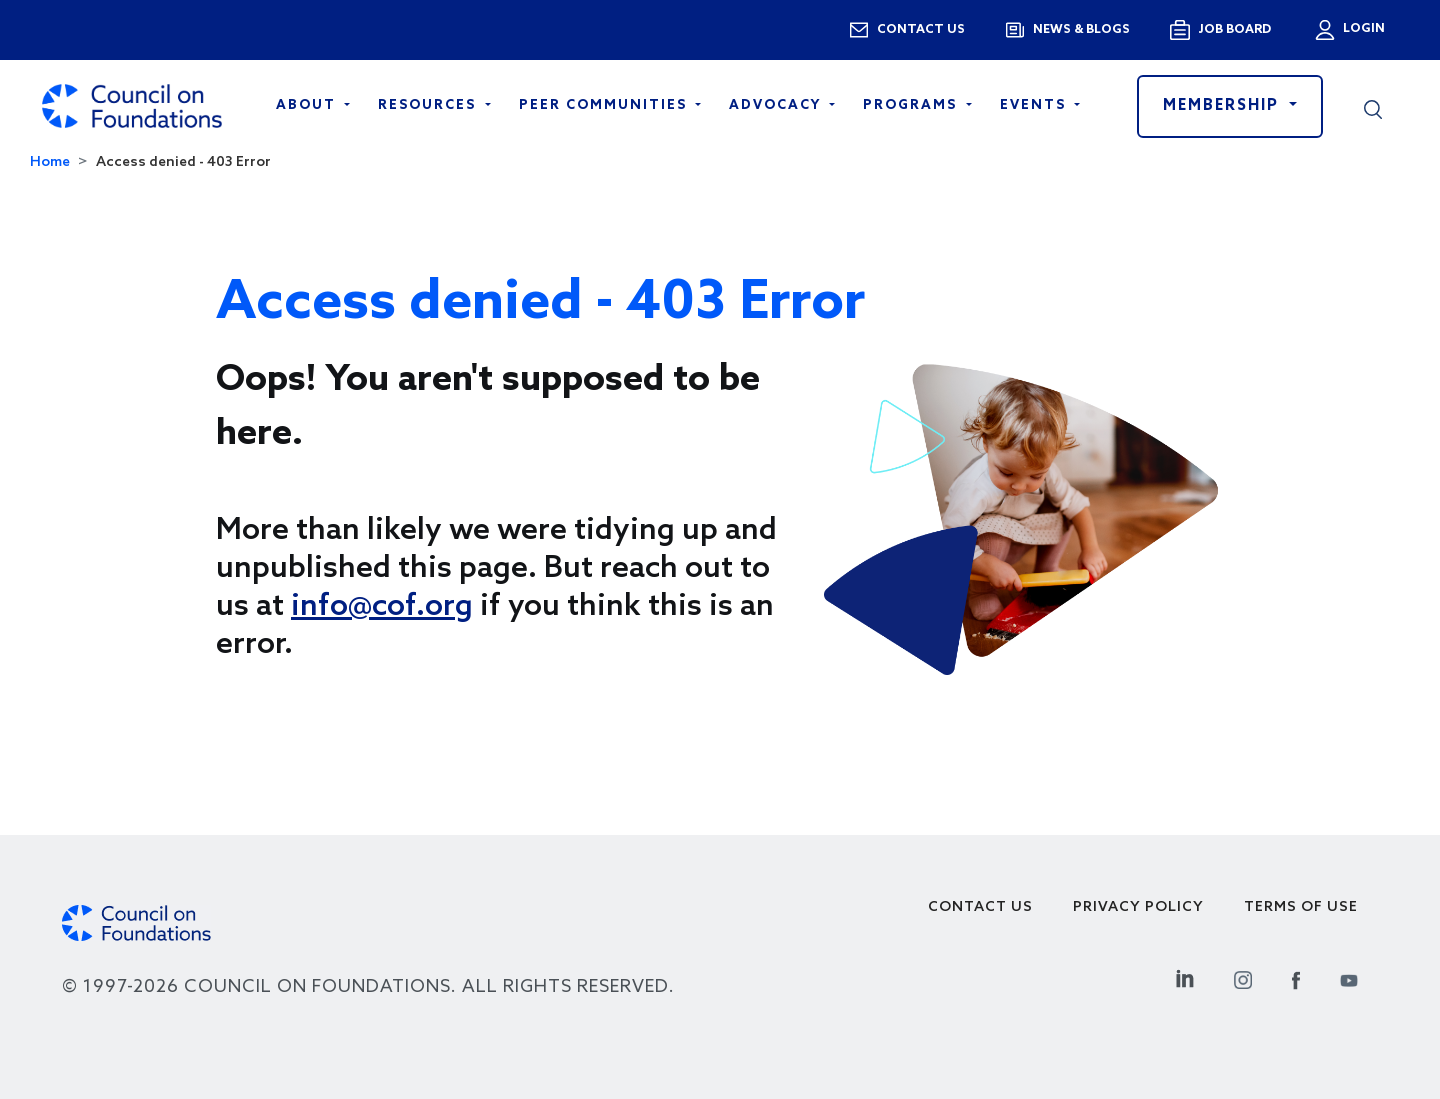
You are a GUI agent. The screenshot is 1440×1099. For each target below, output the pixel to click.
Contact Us (980, 907)
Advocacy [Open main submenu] (777, 105)
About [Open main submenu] (308, 105)
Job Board (1234, 30)
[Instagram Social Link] (1243, 977)
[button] (1373, 106)
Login (1362, 29)
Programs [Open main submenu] (912, 105)
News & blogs (1081, 30)
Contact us (921, 30)
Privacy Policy (1138, 907)
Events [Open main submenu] (1035, 105)
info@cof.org (382, 607)
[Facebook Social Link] (1296, 977)
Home (50, 162)
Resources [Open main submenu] (429, 105)
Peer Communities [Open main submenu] (605, 105)
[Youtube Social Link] (1349, 977)
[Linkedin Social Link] (1185, 977)
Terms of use (1301, 907)
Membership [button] (1224, 106)
